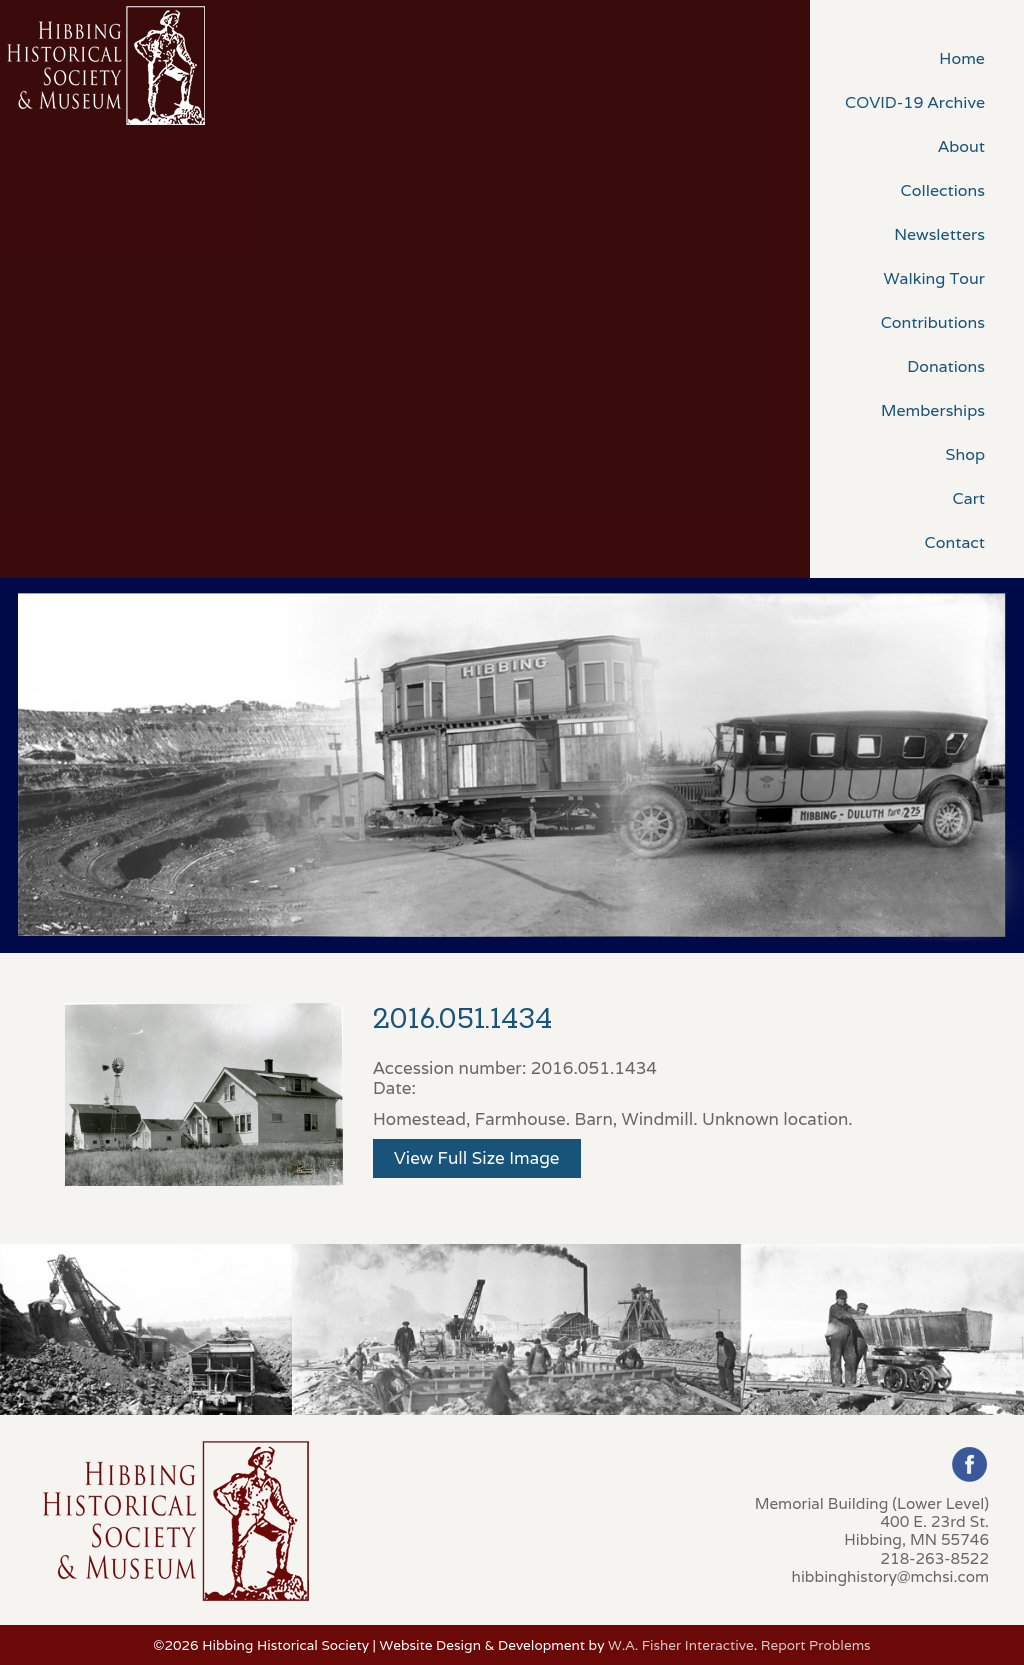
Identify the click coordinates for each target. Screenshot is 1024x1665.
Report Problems (816, 1645)
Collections (943, 190)
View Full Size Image (477, 1158)
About (961, 146)
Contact (955, 542)
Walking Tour (934, 278)
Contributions (933, 322)
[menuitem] (917, 57)
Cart (969, 498)
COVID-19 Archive (915, 102)
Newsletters (939, 234)
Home (962, 58)
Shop (965, 454)
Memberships (933, 410)
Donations (946, 366)
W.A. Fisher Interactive (681, 1645)
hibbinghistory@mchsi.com (890, 1576)
